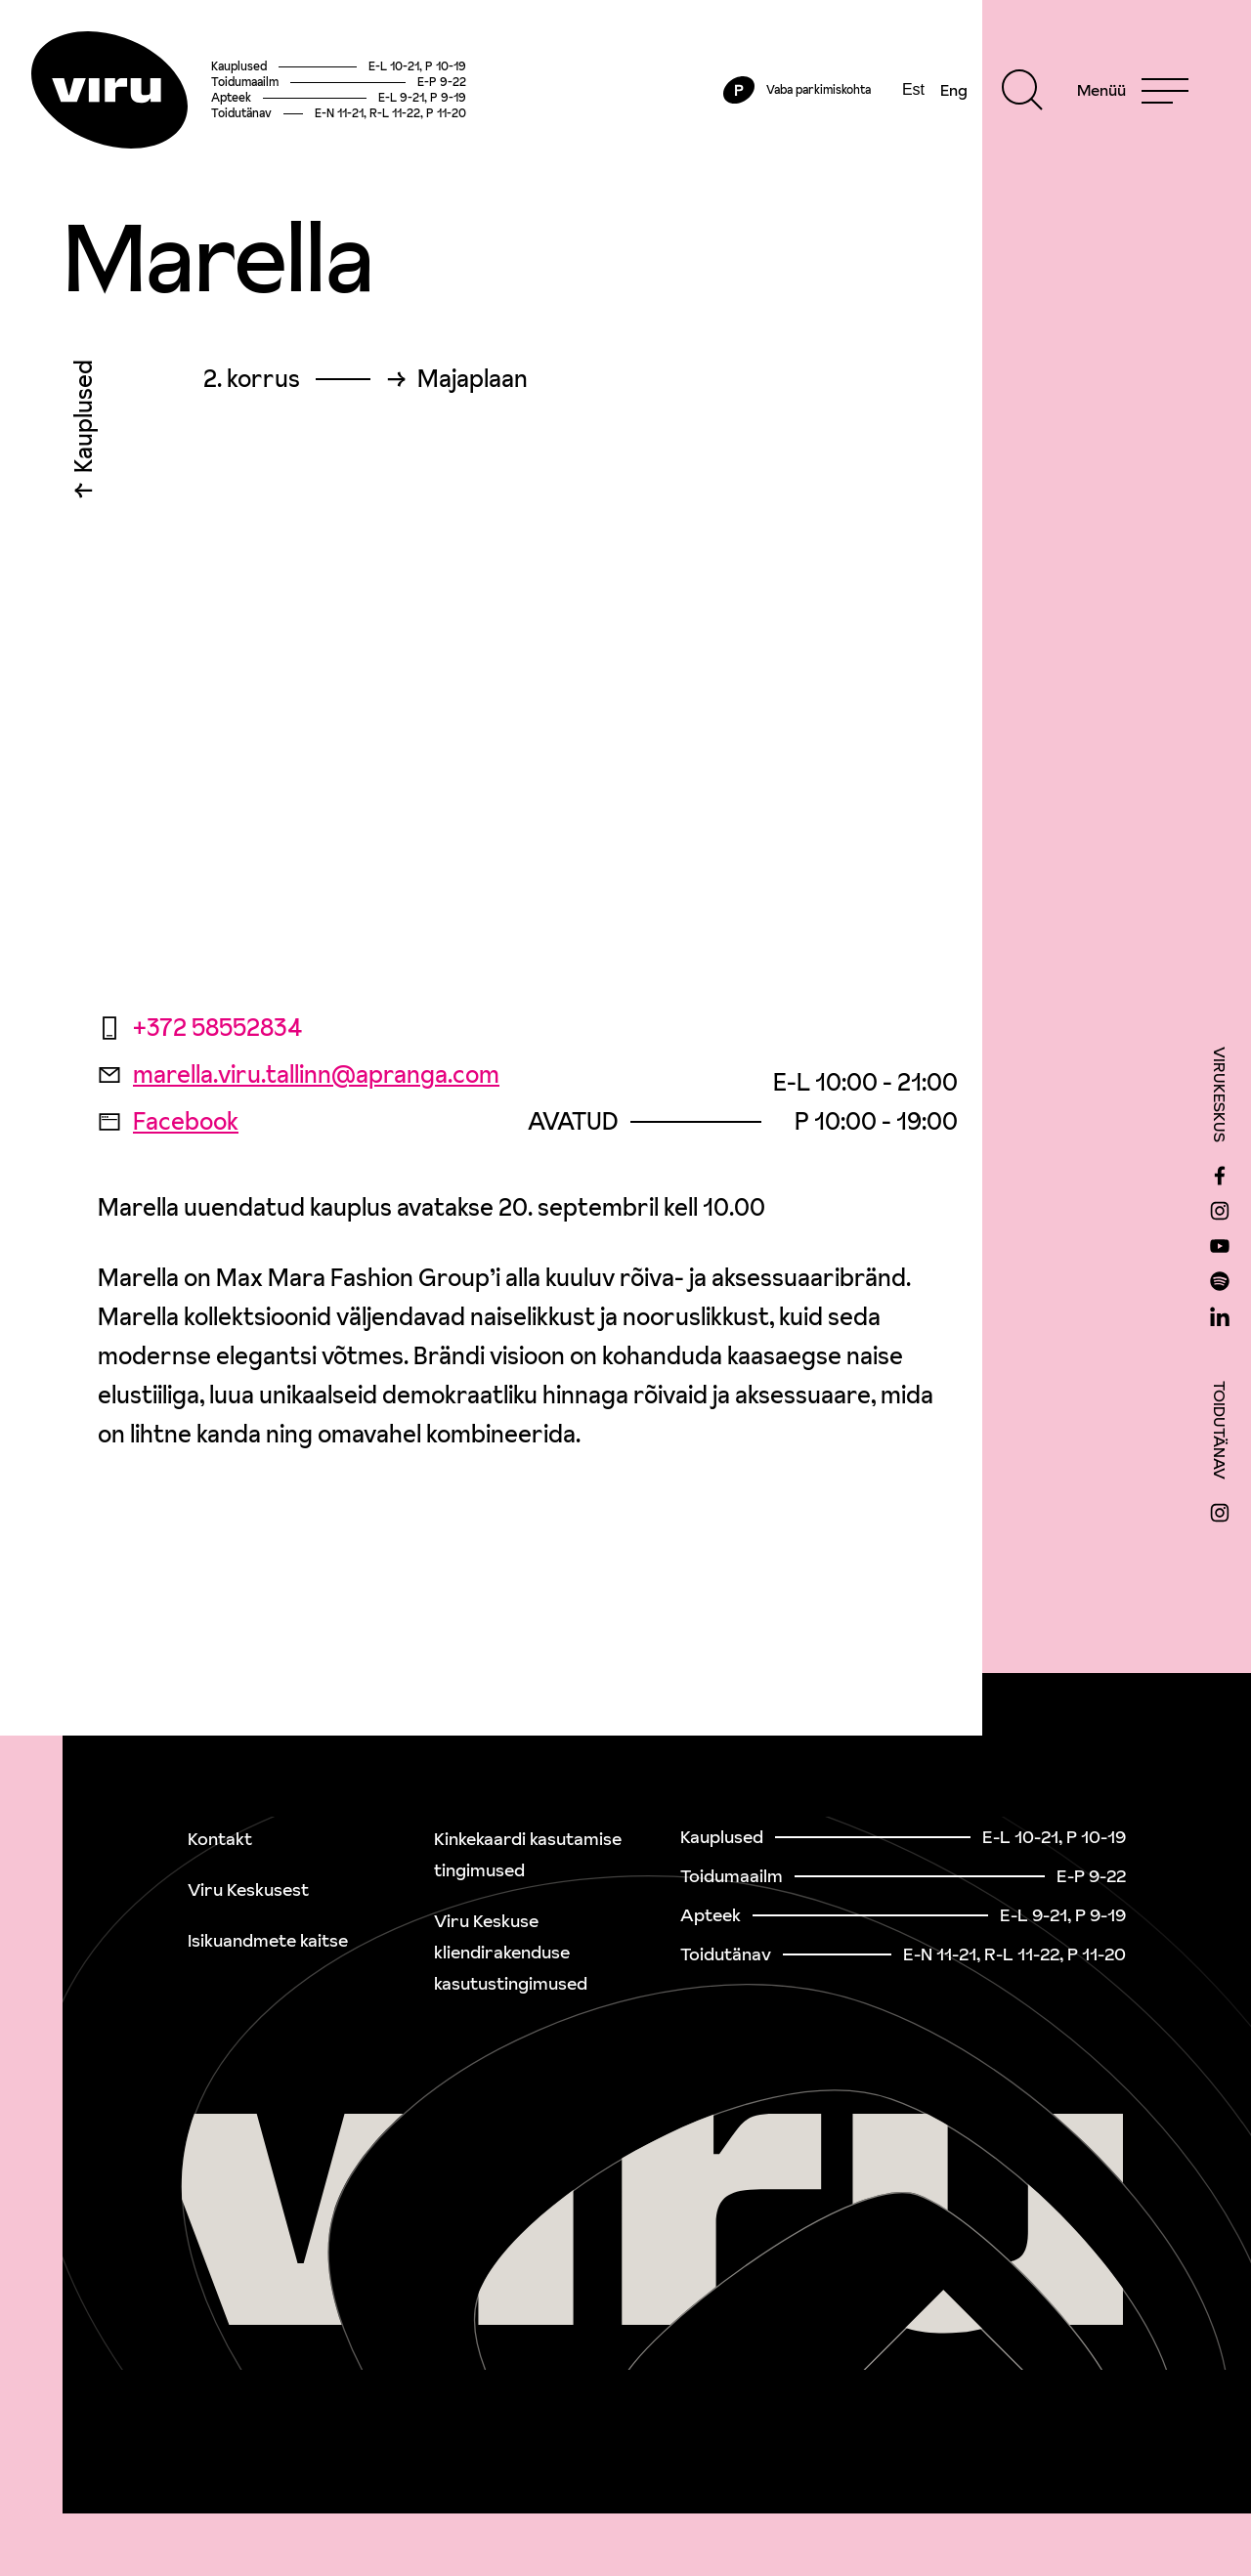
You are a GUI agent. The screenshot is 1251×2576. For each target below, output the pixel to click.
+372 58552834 (200, 1027)
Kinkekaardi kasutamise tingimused (528, 1854)
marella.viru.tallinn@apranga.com (298, 1074)
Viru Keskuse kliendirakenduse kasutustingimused (510, 1952)
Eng (954, 90)
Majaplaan (472, 379)
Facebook (168, 1121)
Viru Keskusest (248, 1889)
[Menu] (1132, 89)
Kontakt (220, 1838)
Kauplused (83, 421)
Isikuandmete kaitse (268, 1940)
